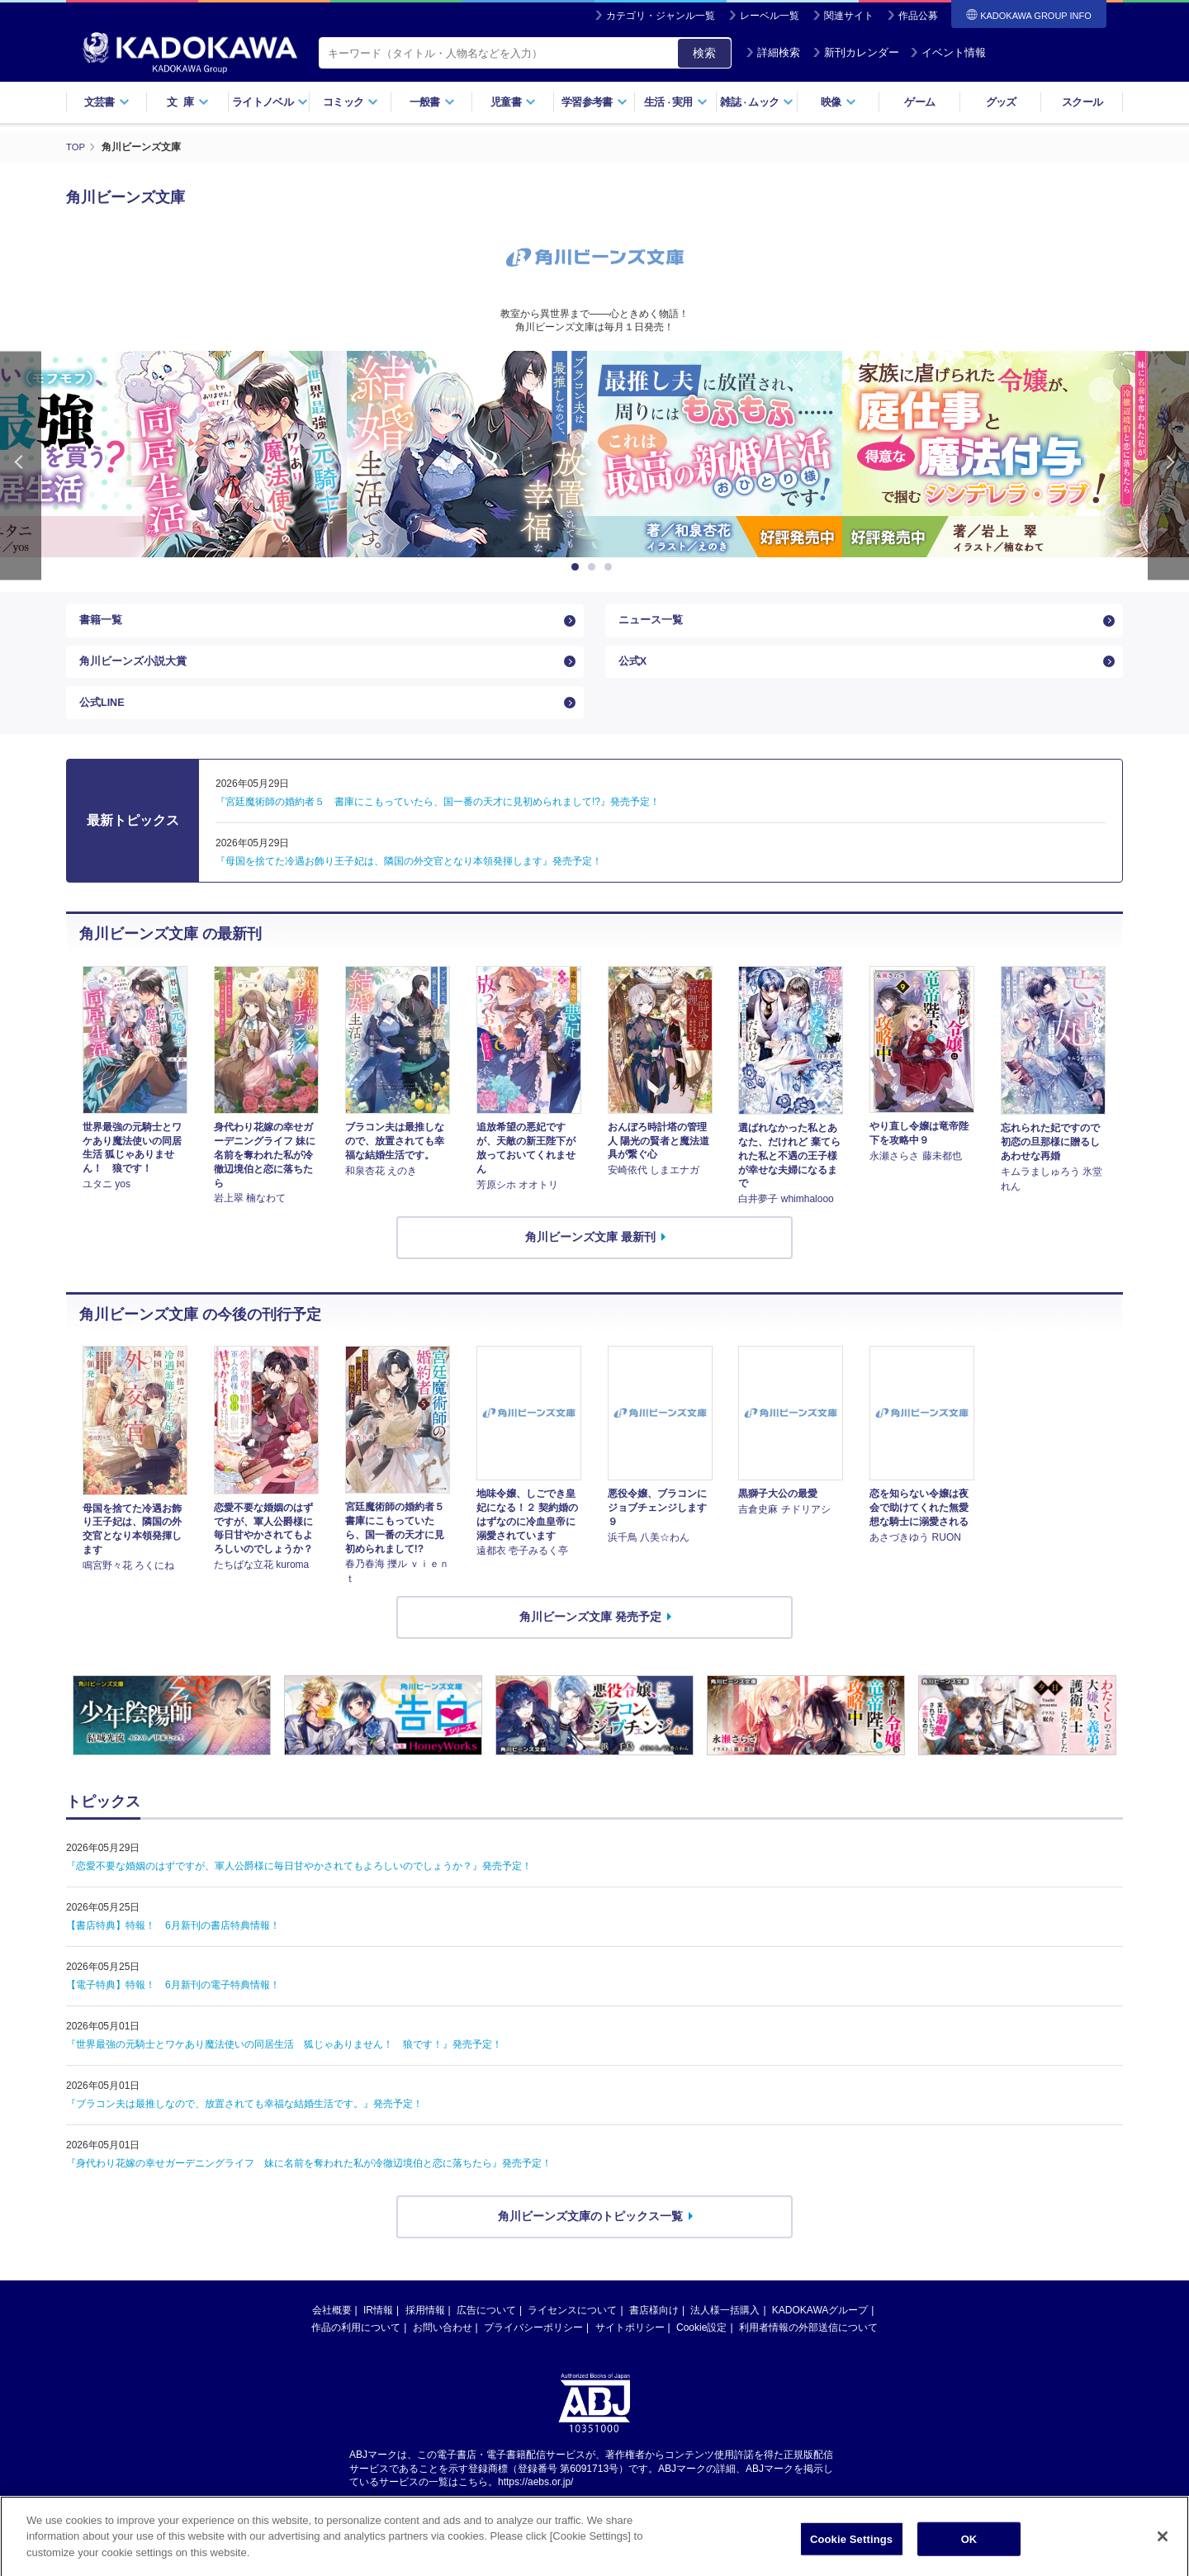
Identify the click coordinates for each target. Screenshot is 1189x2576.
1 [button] (578, 566)
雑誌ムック (756, 102)
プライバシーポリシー (533, 2350)
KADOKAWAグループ (820, 2332)
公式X (633, 672)
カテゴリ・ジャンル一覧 (660, 15)
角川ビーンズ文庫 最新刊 (590, 1259)
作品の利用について (355, 2350)
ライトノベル (270, 102)
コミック (350, 102)
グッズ (1001, 102)
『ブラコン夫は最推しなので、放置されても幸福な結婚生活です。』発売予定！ (244, 2126)
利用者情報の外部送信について (808, 2350)
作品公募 (918, 15)
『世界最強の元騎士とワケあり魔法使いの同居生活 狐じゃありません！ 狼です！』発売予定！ (284, 2066)
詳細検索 (773, 52)
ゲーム (919, 102)
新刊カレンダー (855, 52)
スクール (1082, 102)
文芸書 (107, 102)
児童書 (513, 102)
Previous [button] (20, 464)
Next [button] (1168, 464)
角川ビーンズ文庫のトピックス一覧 (590, 2238)
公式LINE (104, 720)
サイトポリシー (630, 2350)
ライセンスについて (572, 2332)
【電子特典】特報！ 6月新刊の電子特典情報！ (173, 2007)
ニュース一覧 (653, 623)
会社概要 (332, 2332)
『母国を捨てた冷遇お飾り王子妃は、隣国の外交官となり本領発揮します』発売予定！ (409, 883)
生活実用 (676, 102)
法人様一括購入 (725, 2332)
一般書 (432, 102)
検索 (704, 52)
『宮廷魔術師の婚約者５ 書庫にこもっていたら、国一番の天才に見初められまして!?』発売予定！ (438, 824)
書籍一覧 (102, 623)
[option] (594, 453)
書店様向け (654, 2332)
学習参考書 (594, 102)
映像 (838, 102)
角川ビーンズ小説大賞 (137, 672)
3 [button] (611, 566)
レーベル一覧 (769, 15)
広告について (486, 2332)
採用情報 (425, 2332)
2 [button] (594, 566)
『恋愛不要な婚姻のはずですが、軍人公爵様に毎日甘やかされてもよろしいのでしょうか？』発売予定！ (299, 1888)
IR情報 (378, 2332)
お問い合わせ (442, 2350)
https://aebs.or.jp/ (535, 2504)
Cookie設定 (701, 2350)
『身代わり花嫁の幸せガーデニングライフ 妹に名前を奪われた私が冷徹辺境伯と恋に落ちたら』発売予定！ (309, 2185)
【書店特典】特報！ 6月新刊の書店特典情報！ (173, 1947)
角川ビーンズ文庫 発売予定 (590, 1639)
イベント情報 (948, 52)
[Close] (1162, 2557)
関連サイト (849, 15)
